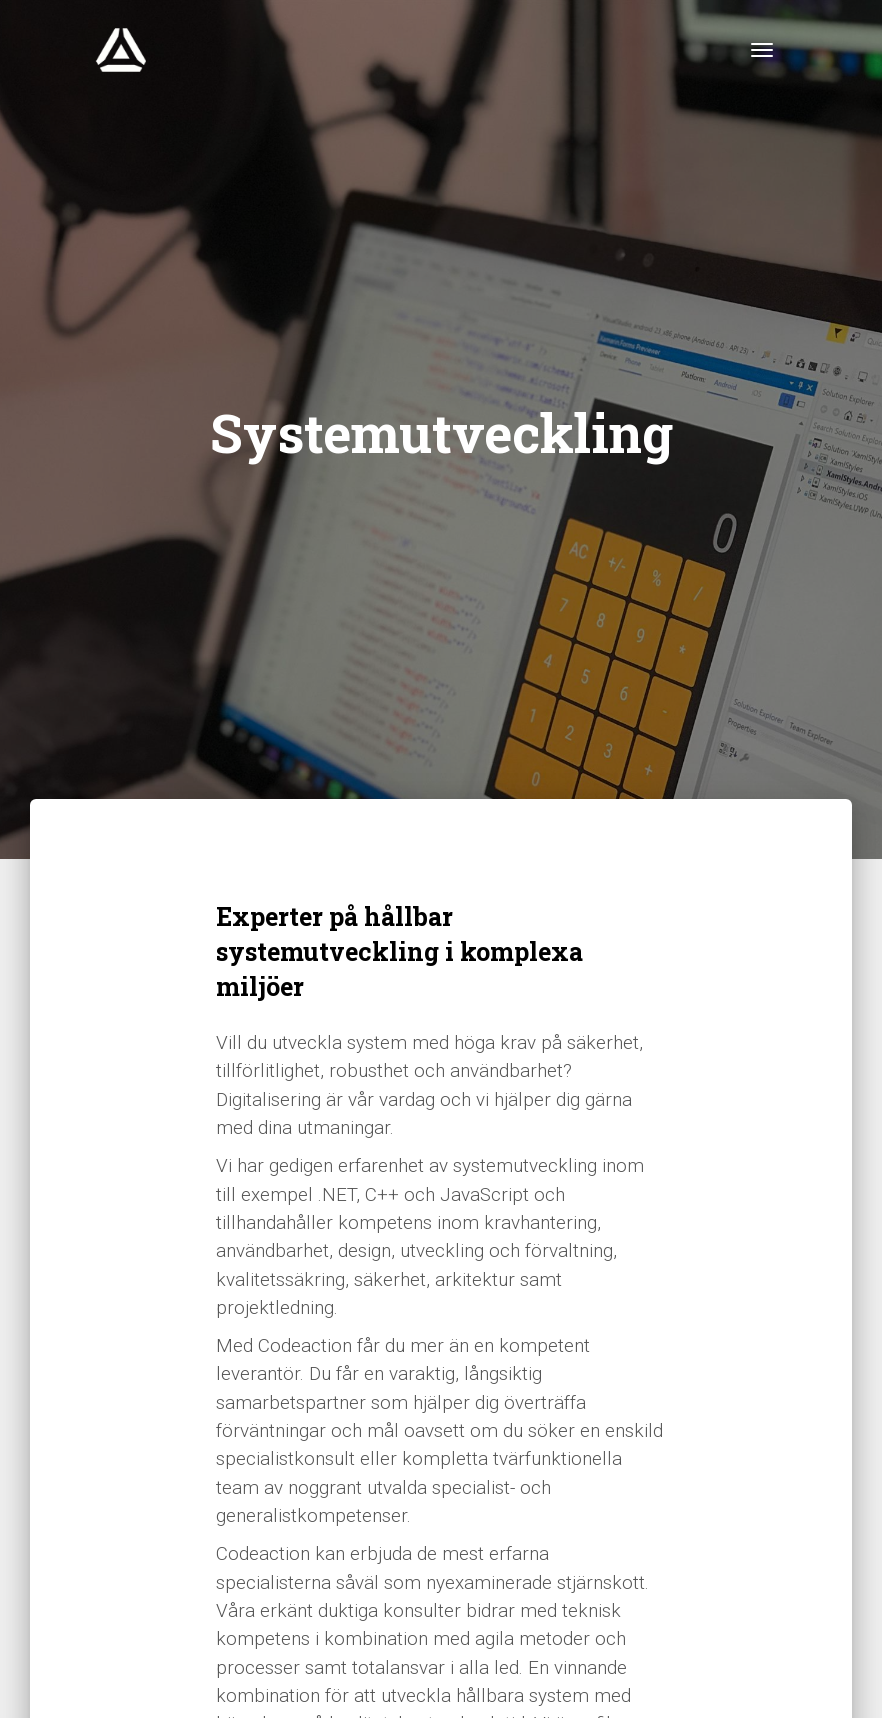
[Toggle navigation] (762, 50)
